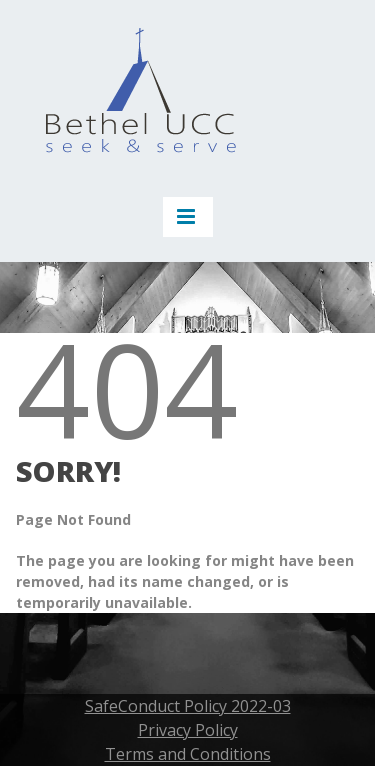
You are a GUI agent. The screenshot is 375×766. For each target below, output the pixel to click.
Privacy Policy (188, 730)
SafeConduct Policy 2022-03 (188, 706)
